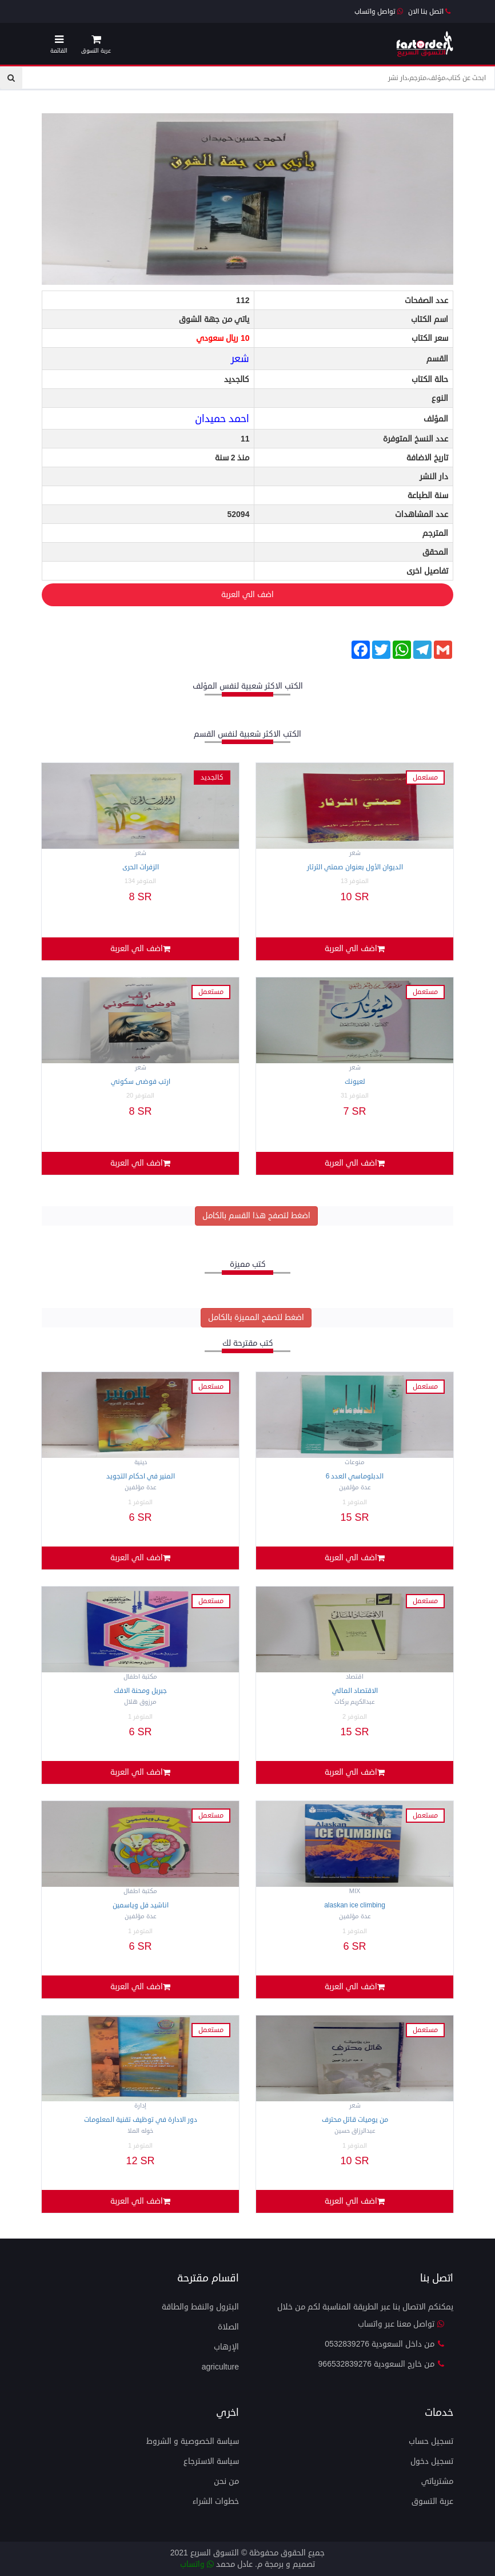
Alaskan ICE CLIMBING (354, 1905)
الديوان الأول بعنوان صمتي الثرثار (355, 867)
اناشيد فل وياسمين (141, 1905)
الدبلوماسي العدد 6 (355, 1476)
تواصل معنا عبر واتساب (401, 2324)
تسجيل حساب (431, 2441)
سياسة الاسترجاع (211, 2461)
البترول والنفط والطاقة (200, 2306)
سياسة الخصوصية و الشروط (192, 2441)
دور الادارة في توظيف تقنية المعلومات (140, 2120)
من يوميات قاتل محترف (355, 2120)
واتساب (197, 2564)
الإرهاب (226, 2347)
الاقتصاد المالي (355, 1691)
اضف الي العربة (158, 595)
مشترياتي (437, 2481)
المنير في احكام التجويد (140, 1476)
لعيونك (355, 1082)
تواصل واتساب (378, 12)
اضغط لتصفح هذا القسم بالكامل (256, 1215)
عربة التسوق (432, 2501)
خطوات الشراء (216, 2501)
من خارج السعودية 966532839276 (381, 2364)
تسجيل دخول (431, 2461)
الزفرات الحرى (140, 867)
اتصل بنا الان (429, 12)
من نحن (226, 2481)
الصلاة (228, 2326)
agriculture (220, 2367)
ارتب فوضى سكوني (140, 1082)
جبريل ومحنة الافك (140, 1691)
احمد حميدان (222, 418)
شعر (240, 358)
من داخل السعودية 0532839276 (385, 2344)
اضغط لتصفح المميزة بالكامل (256, 1317)
